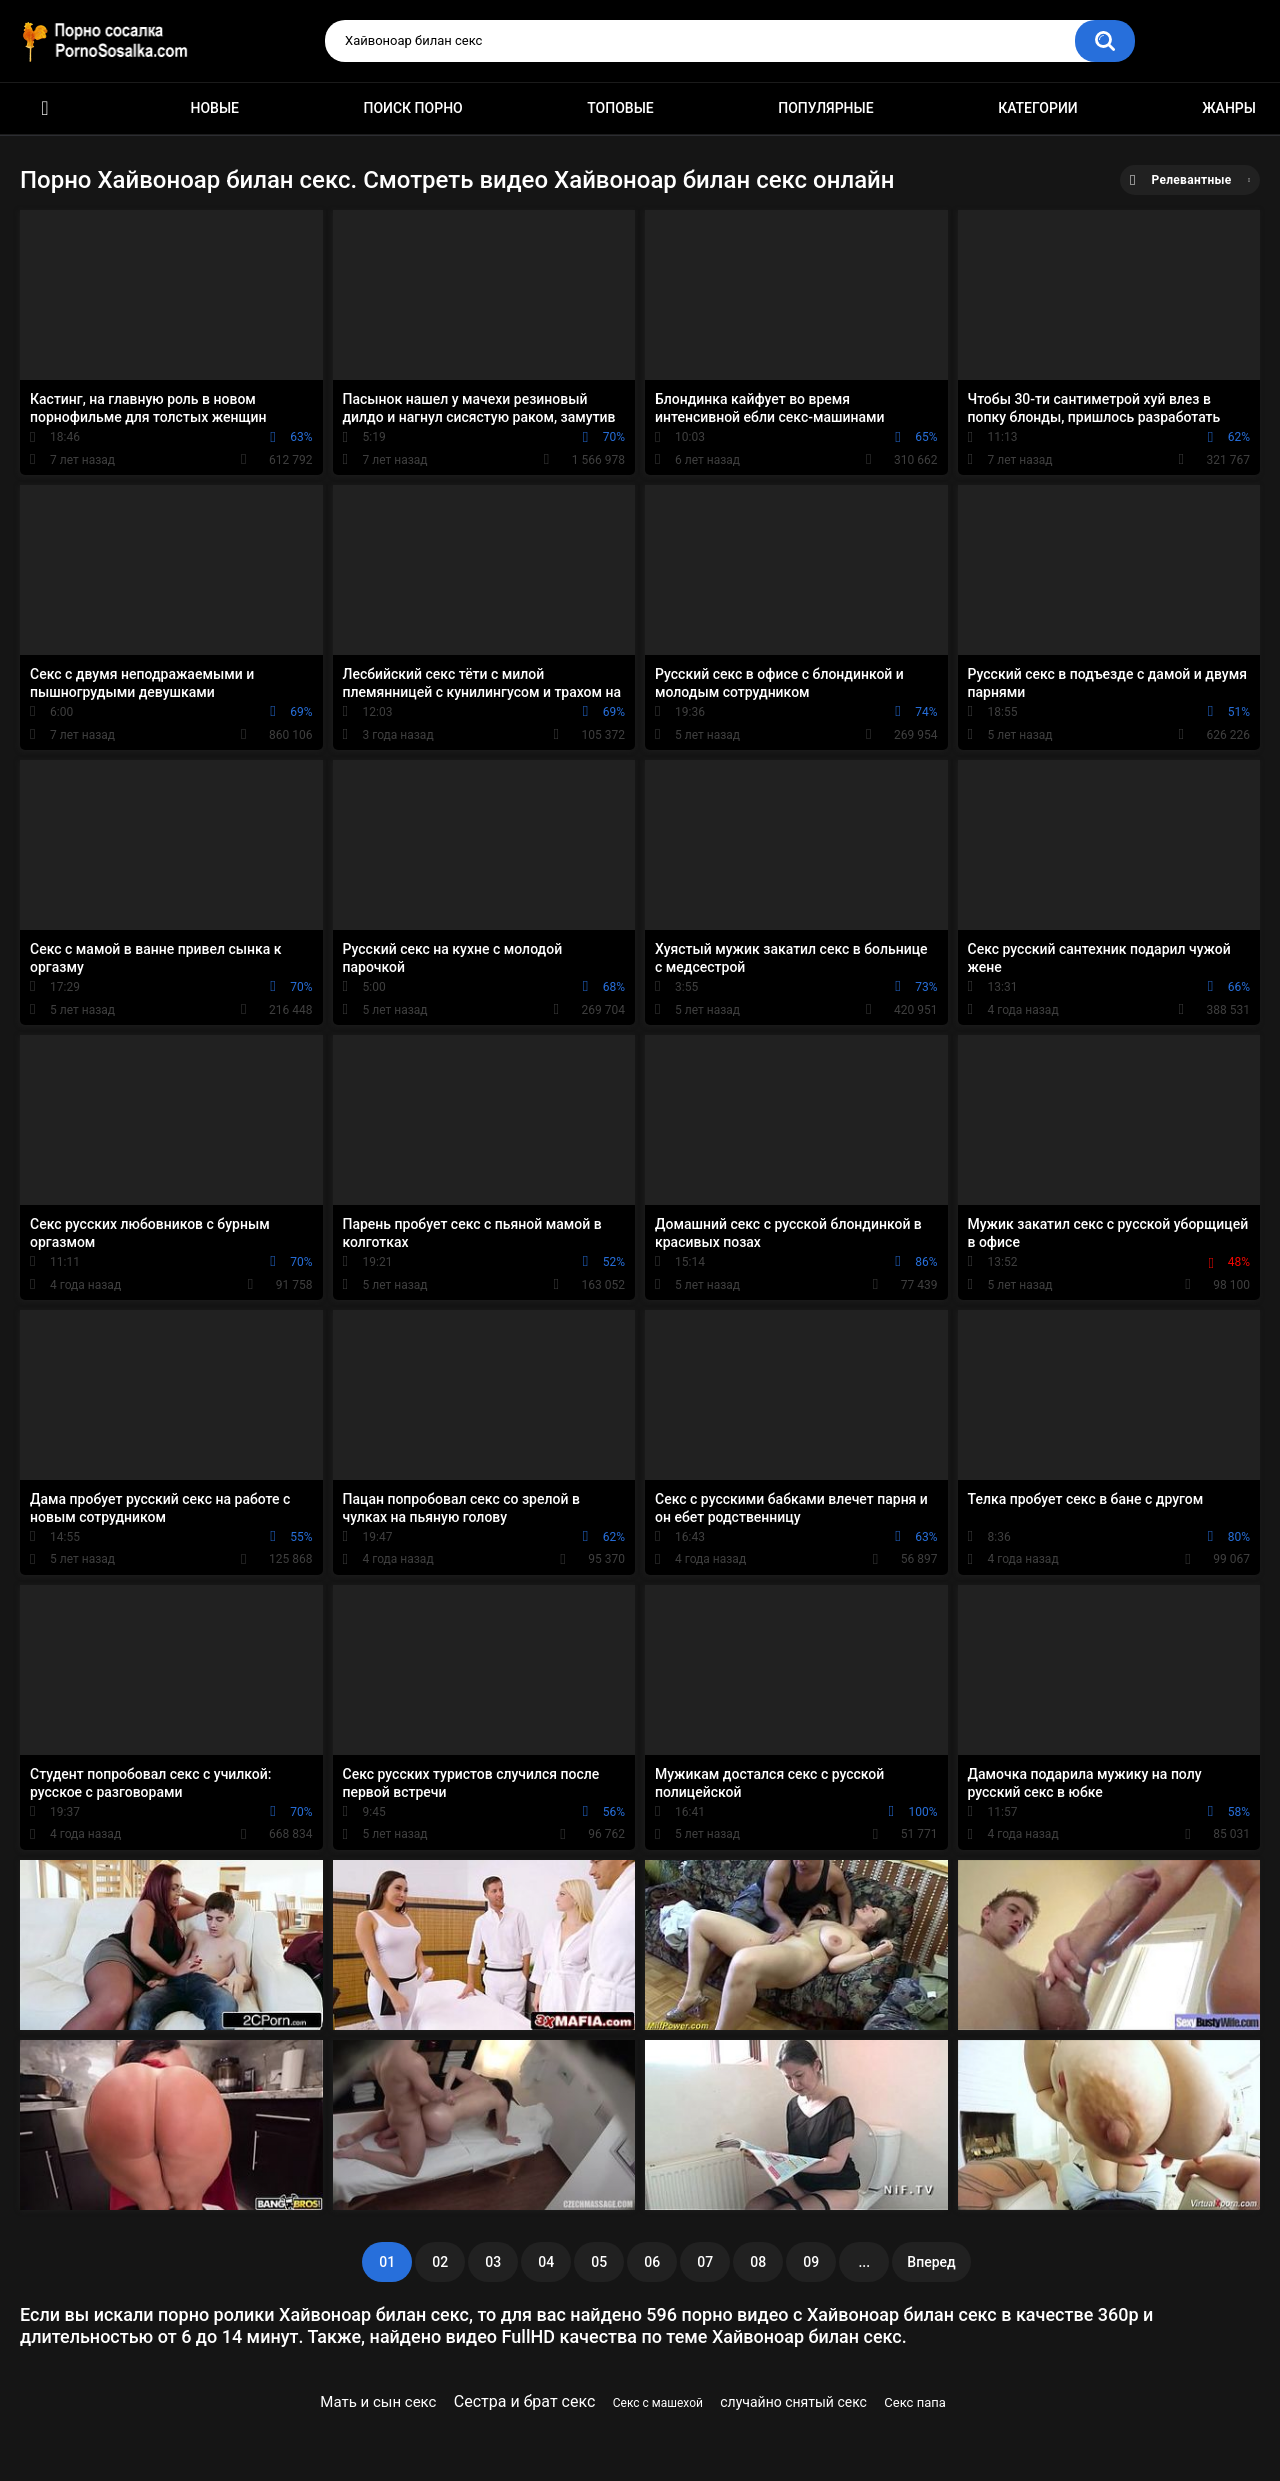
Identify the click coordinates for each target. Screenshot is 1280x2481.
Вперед (931, 2262)
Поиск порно (413, 108)
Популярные (825, 108)
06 (652, 2262)
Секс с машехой (658, 2403)
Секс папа (914, 2402)
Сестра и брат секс (525, 2401)
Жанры (1229, 108)
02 (440, 2262)
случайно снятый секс (793, 2402)
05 (599, 2262)
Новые (215, 108)
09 (811, 2262)
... (864, 2262)
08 (758, 2262)
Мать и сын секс (378, 2402)
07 (705, 2262)
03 (493, 2262)
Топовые (620, 108)
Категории (1038, 108)
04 (546, 2262)
